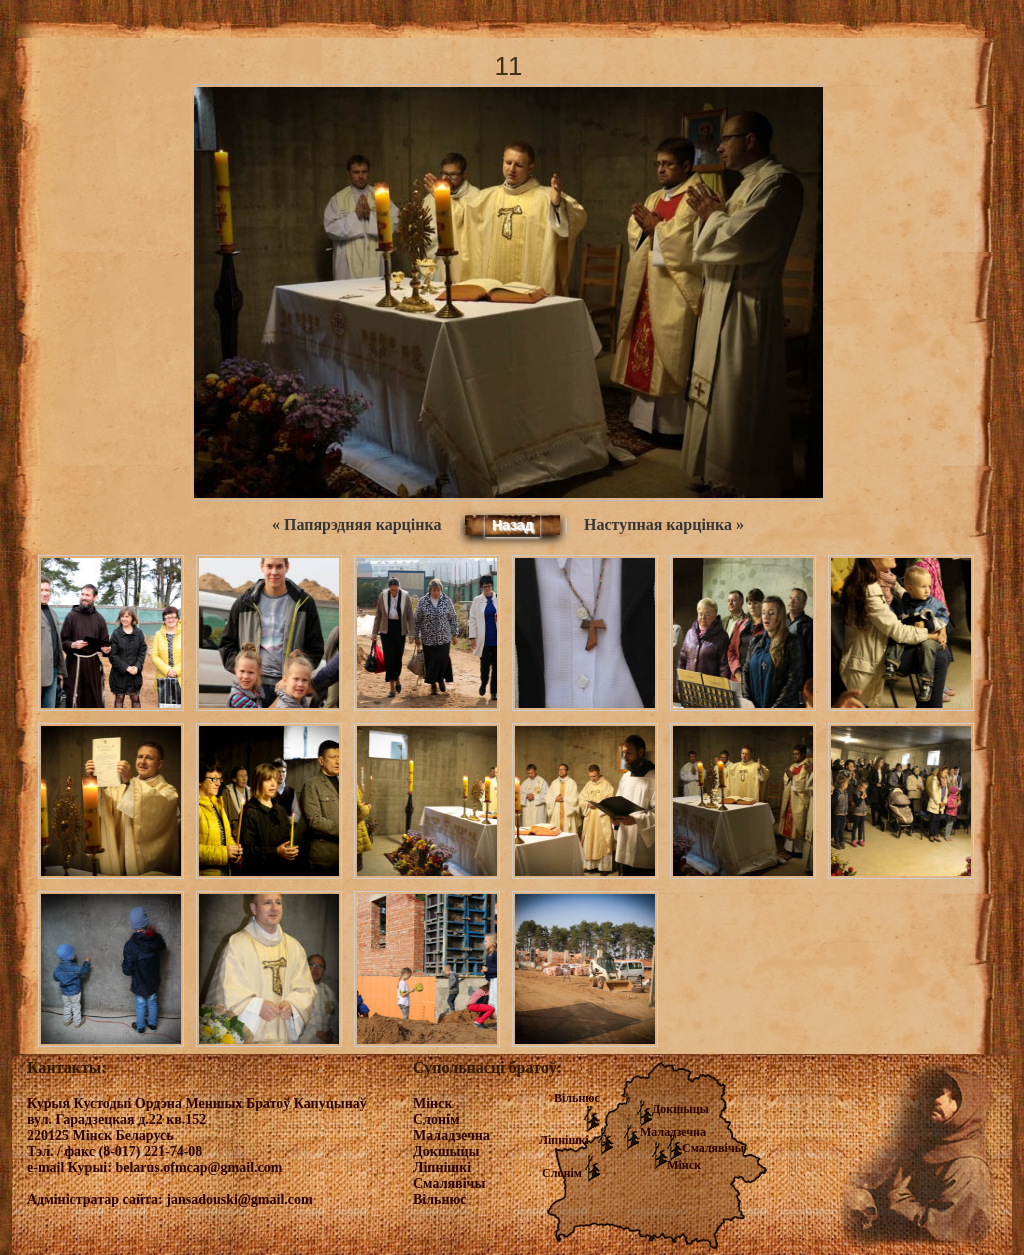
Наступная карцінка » (664, 524)
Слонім (562, 1173)
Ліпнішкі (564, 1140)
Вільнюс (577, 1098)
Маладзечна (673, 1132)
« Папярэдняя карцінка (356, 524)
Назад (513, 525)
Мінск (684, 1165)
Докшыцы (680, 1109)
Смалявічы (713, 1148)
